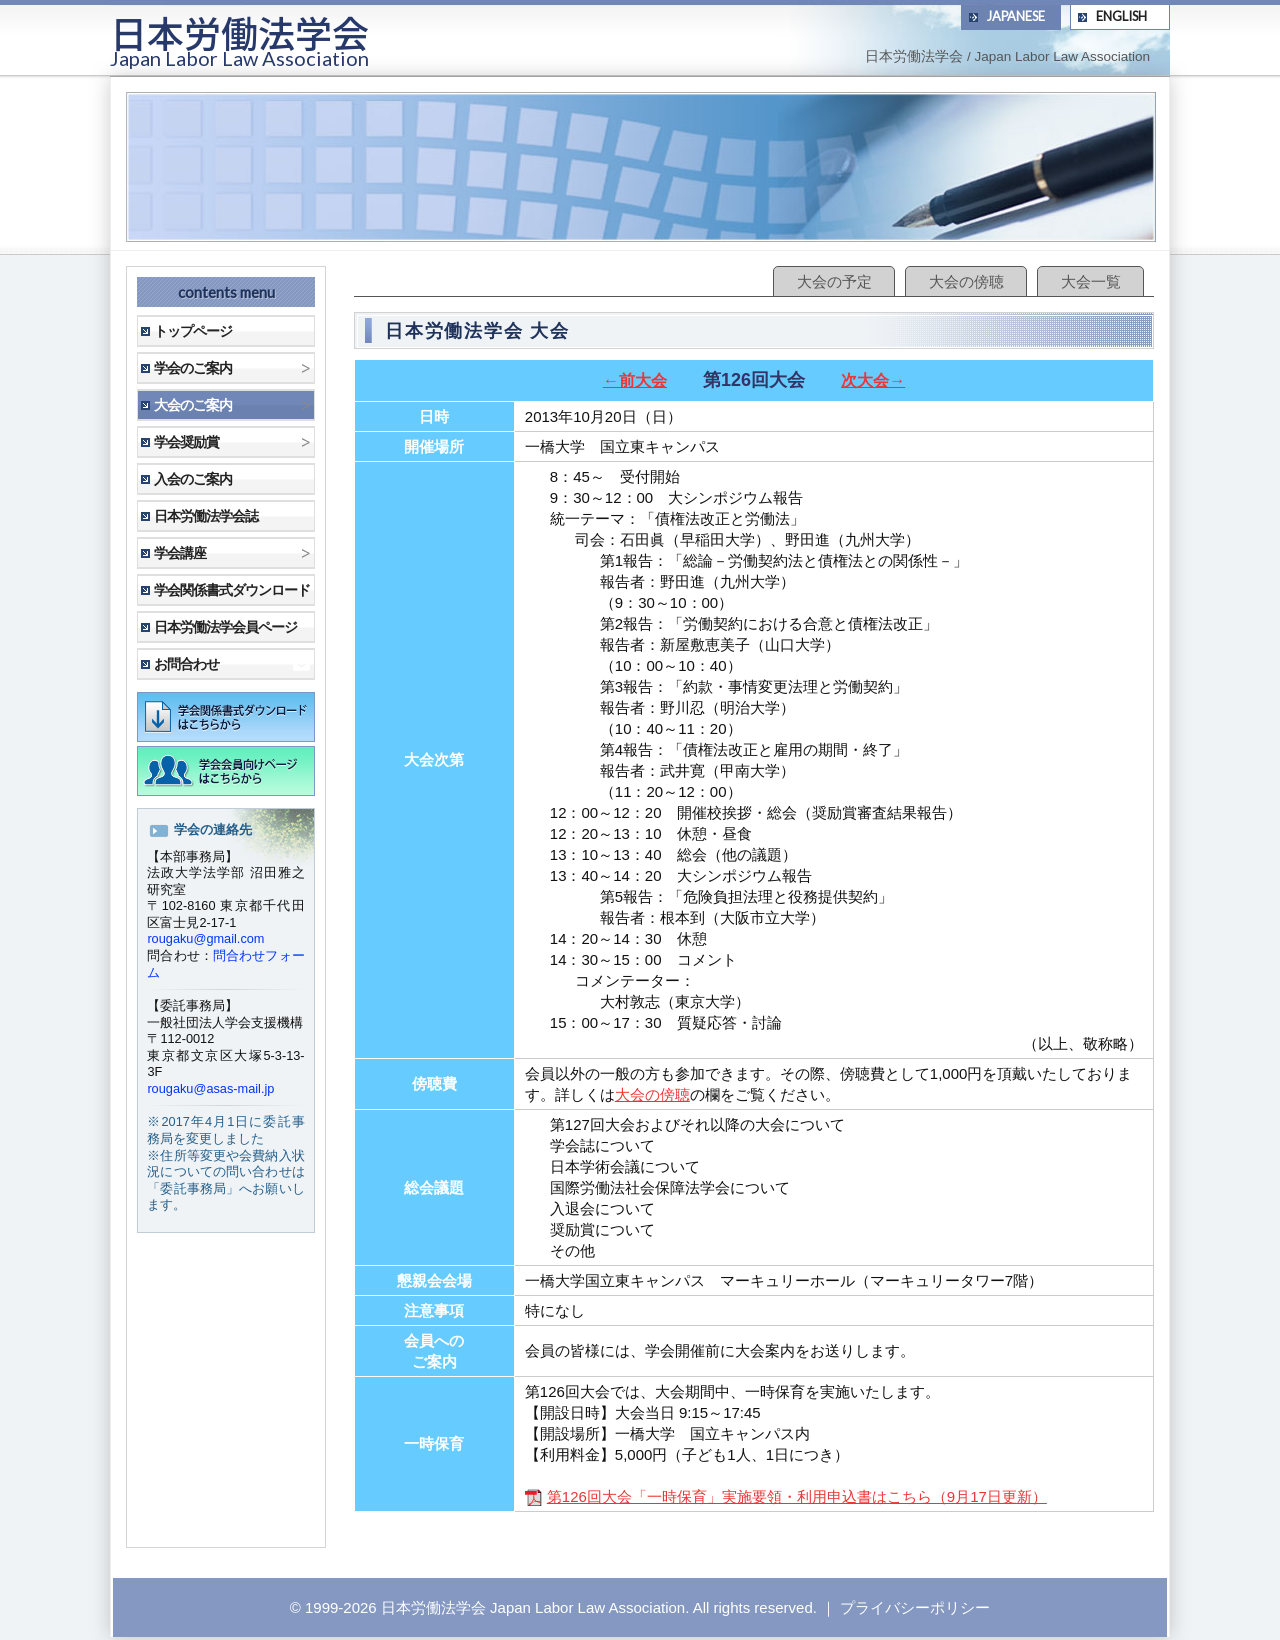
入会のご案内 (193, 479)
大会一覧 (1091, 281)
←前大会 (635, 380)
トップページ (193, 331)
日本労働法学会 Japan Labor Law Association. (535, 1607)
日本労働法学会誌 (206, 516)
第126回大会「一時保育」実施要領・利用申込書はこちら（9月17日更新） (786, 1496)
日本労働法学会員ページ (225, 627)
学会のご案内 (193, 368)
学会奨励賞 (186, 442)
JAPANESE (1016, 16)
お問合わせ (186, 664)
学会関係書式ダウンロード (232, 590)
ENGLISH (1121, 16)
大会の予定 (834, 281)
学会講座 (180, 553)
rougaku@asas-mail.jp (210, 1088)
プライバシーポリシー (915, 1607)
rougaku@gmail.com (205, 938)
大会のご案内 (193, 405)
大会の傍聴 (966, 281)
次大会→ (873, 380)
